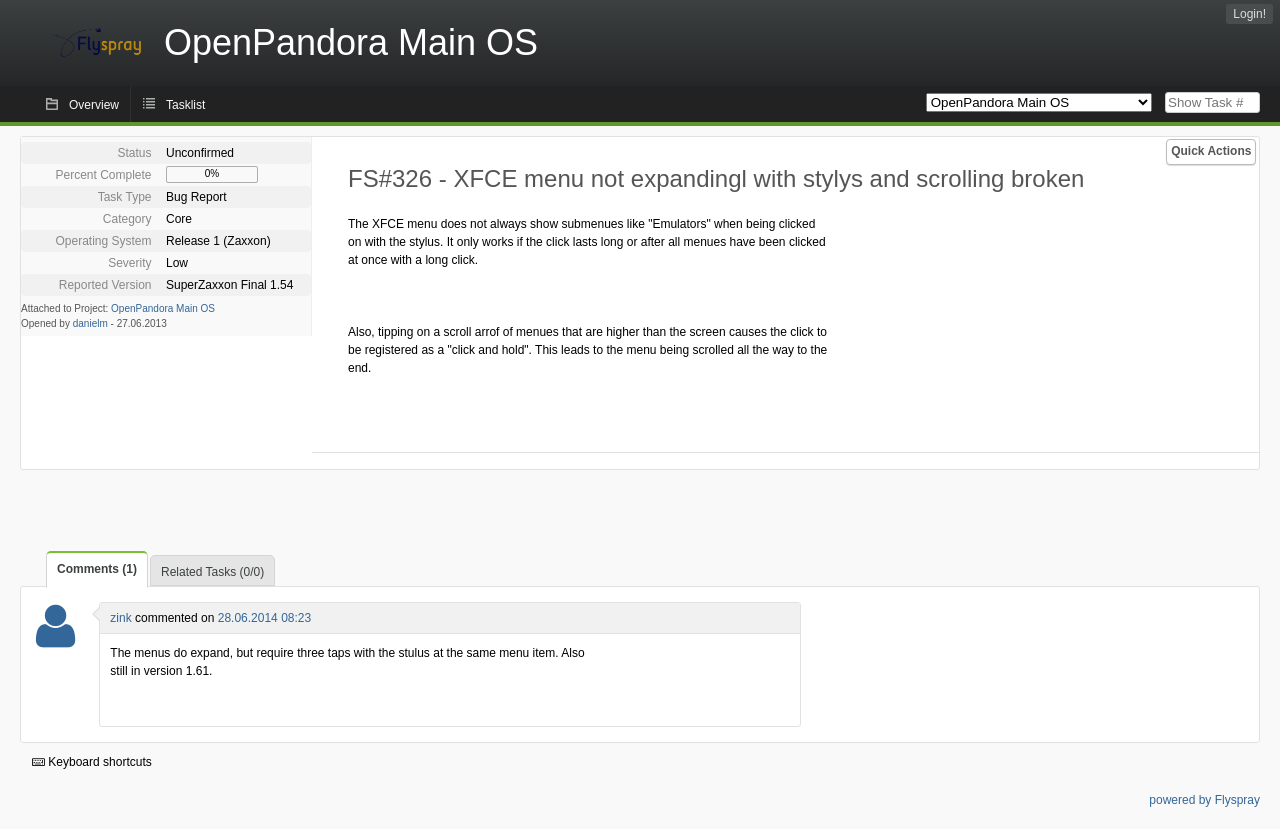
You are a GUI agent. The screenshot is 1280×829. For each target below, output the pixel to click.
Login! (1249, 14)
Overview (94, 105)
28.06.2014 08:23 (264, 618)
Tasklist (185, 105)
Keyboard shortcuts (92, 762)
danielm (90, 323)
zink (120, 618)
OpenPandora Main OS (163, 308)
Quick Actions (1211, 151)
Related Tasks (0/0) (212, 572)
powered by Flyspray (1204, 800)
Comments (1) (97, 569)
